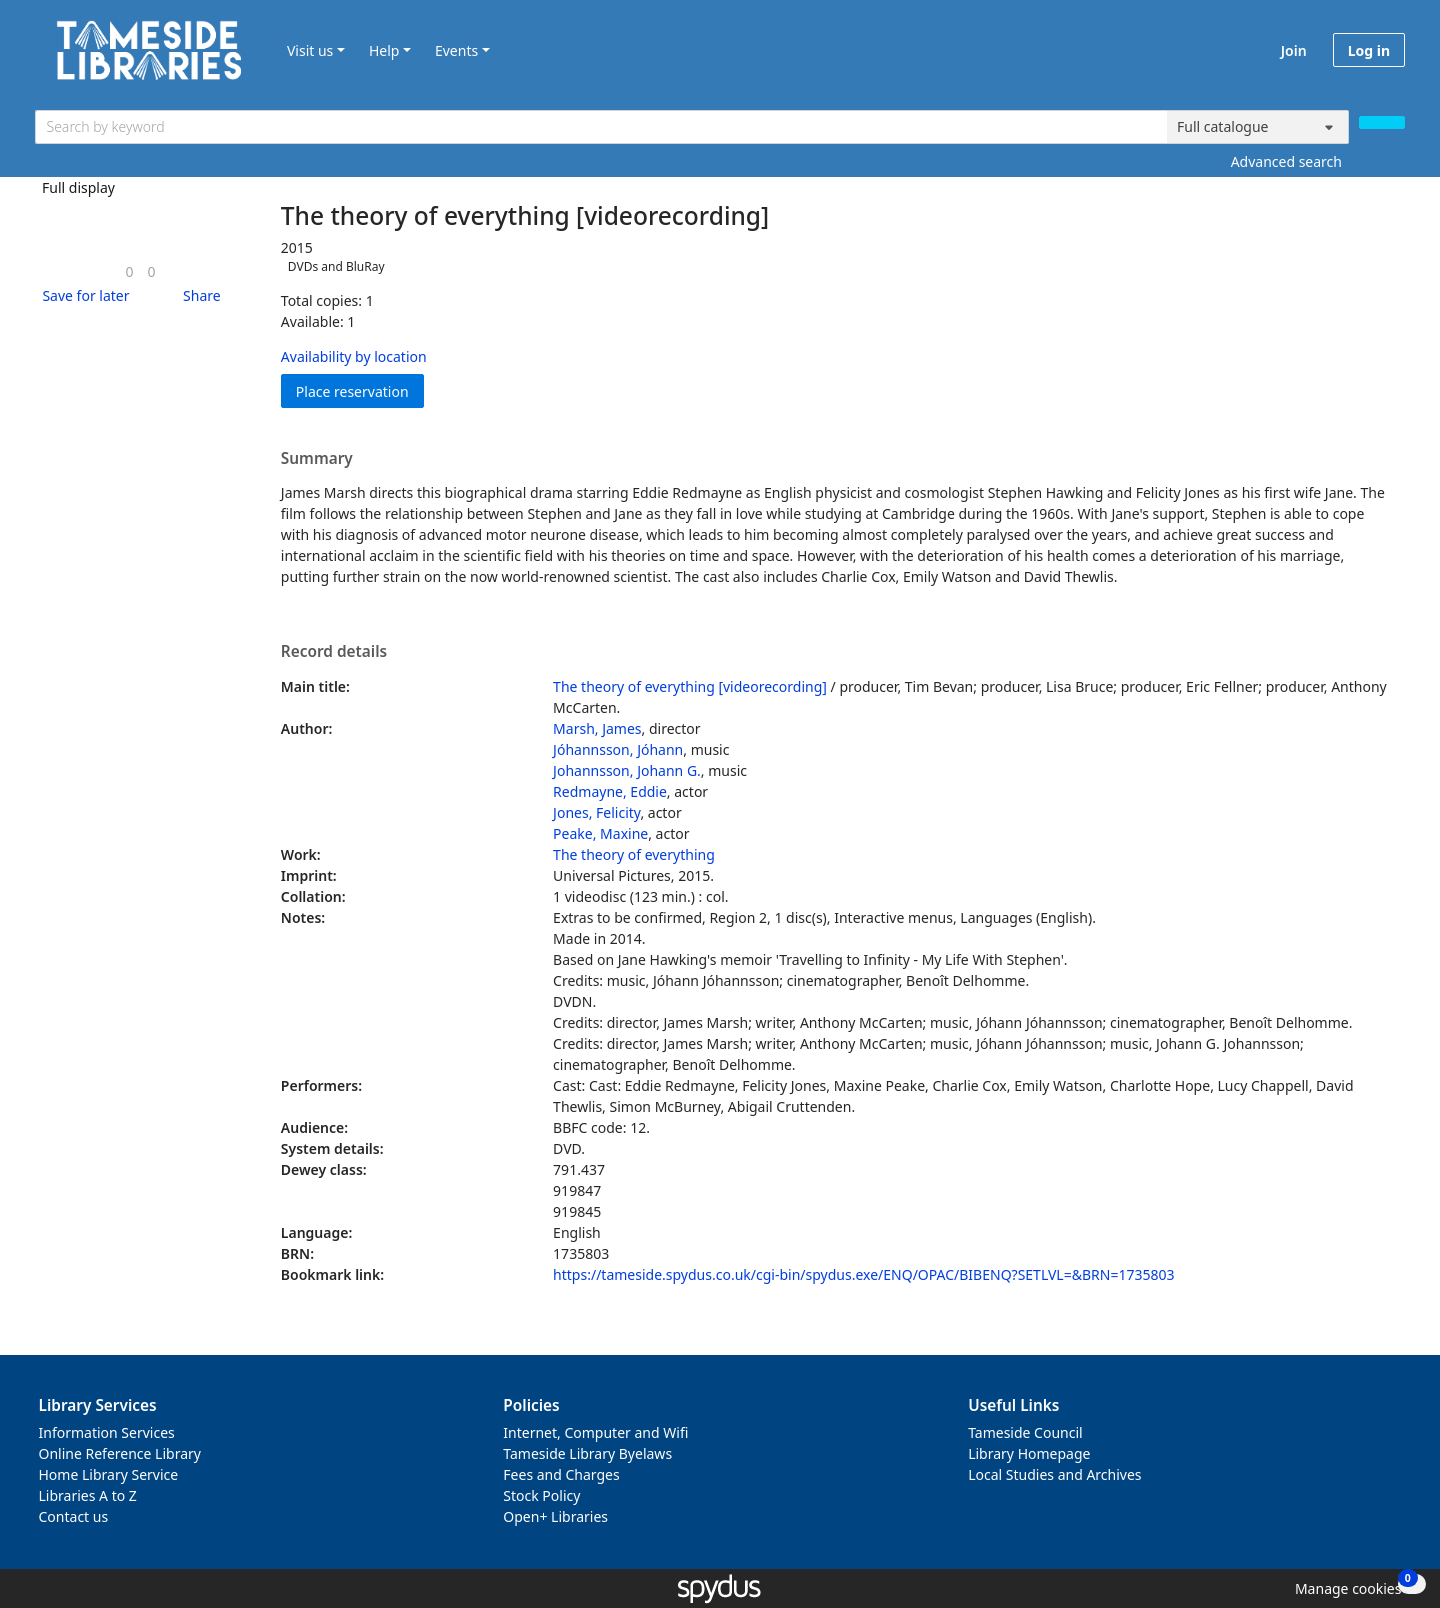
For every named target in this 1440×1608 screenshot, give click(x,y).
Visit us (310, 50)
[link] (129, 271)
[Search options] (1258, 127)
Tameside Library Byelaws (587, 1453)
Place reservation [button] (360, 390)
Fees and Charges (561, 1474)
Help (384, 50)
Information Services (107, 1432)
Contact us (74, 1516)
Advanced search (1286, 161)
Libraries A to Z (88, 1495)
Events (456, 50)
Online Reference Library (120, 1453)
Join (1294, 50)
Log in (1369, 50)
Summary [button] (317, 459)
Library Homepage (1029, 1453)
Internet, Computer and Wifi (595, 1432)
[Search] (1382, 122)
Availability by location (354, 356)
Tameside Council (1025, 1432)
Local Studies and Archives (1054, 1474)
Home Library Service (109, 1474)
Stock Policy (541, 1495)
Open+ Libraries (555, 1516)
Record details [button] (334, 652)
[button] (82, 295)
